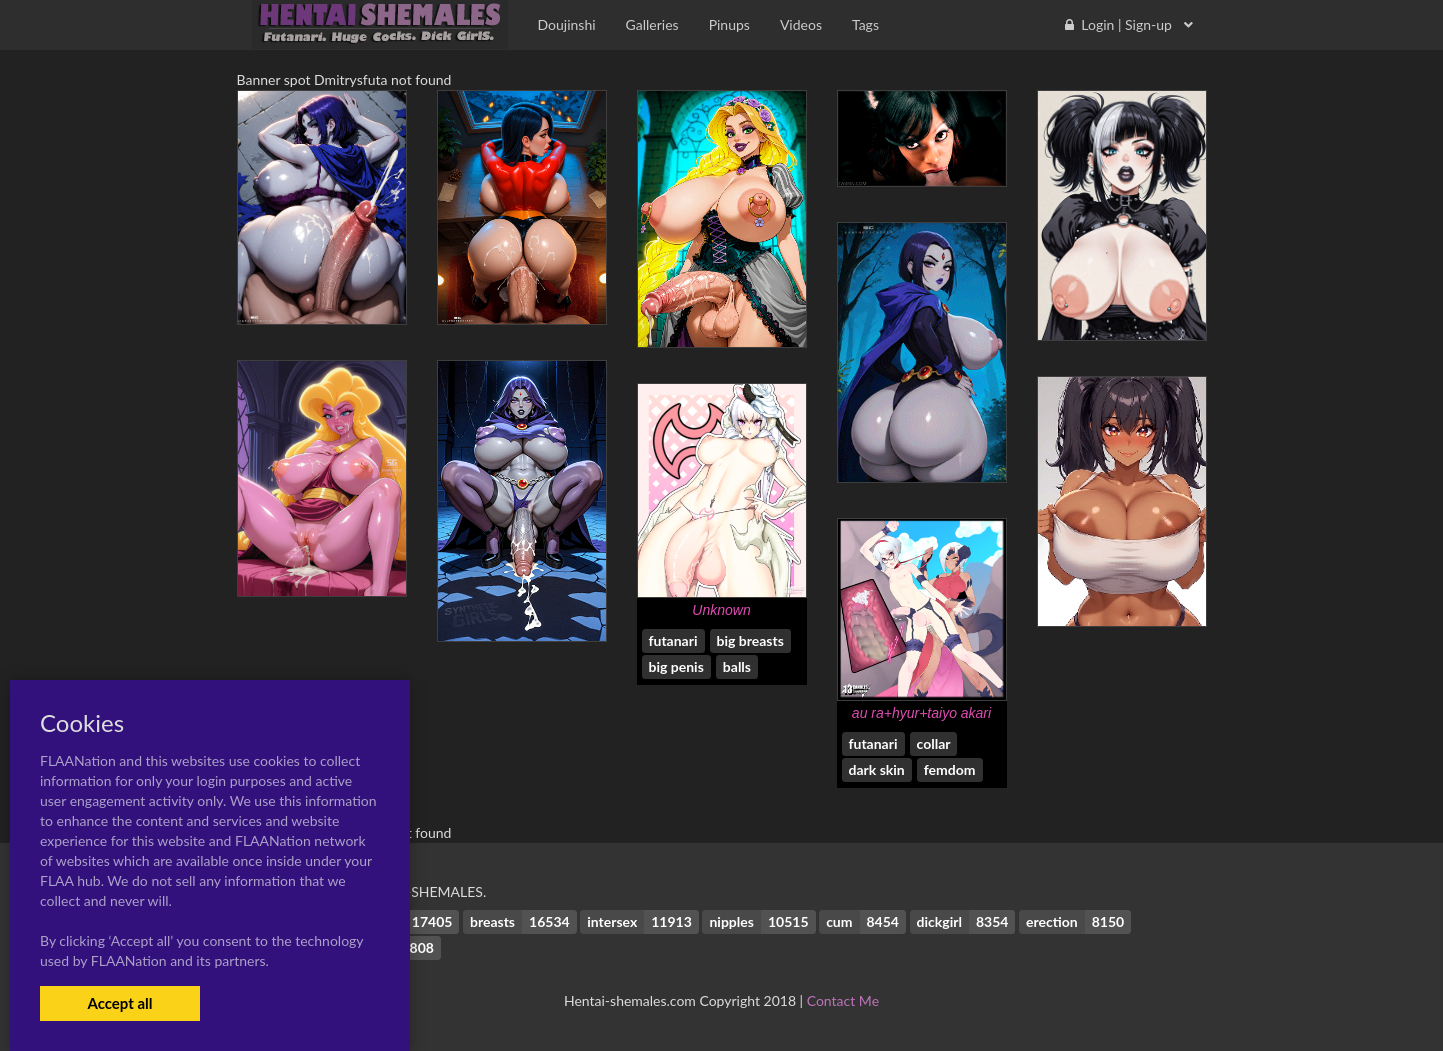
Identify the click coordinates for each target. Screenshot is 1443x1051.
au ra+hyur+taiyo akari (921, 713)
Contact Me (843, 1000)
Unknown (721, 610)
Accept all (119, 1003)
